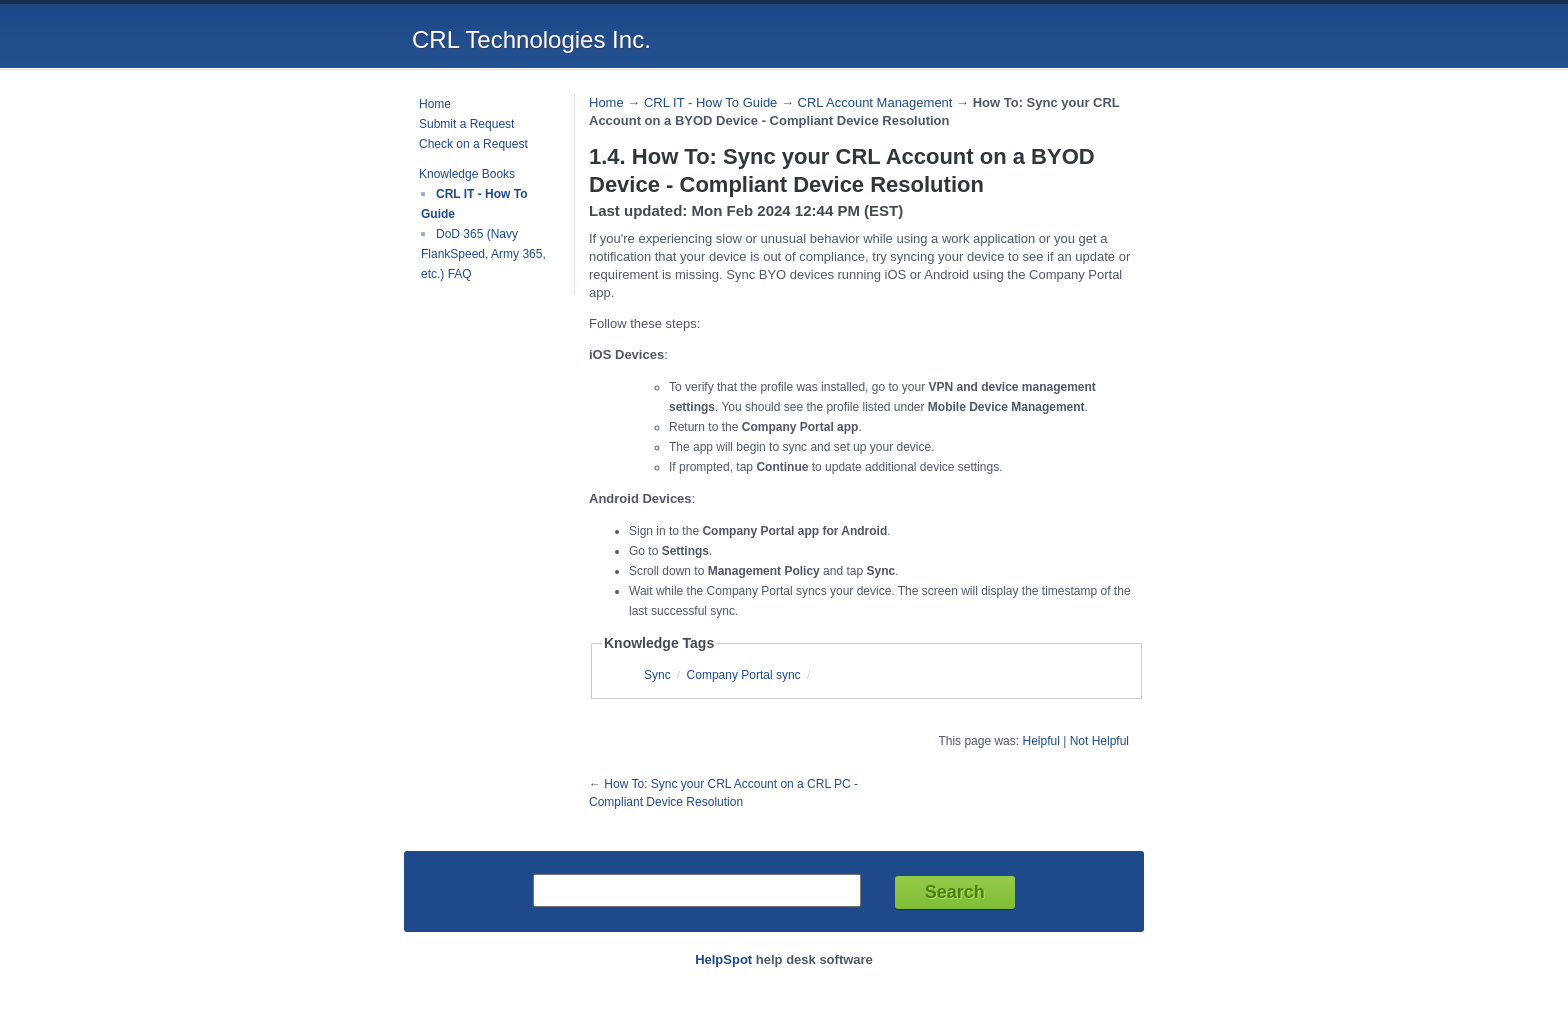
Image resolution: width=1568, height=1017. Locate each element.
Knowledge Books (467, 174)
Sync (657, 675)
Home (435, 104)
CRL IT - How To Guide (710, 102)
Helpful (1040, 741)
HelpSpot (723, 959)
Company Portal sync (744, 675)
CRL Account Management (875, 102)
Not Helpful (1099, 741)
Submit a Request (466, 124)
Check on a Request (473, 144)
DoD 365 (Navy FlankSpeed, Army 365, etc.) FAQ (483, 254)
